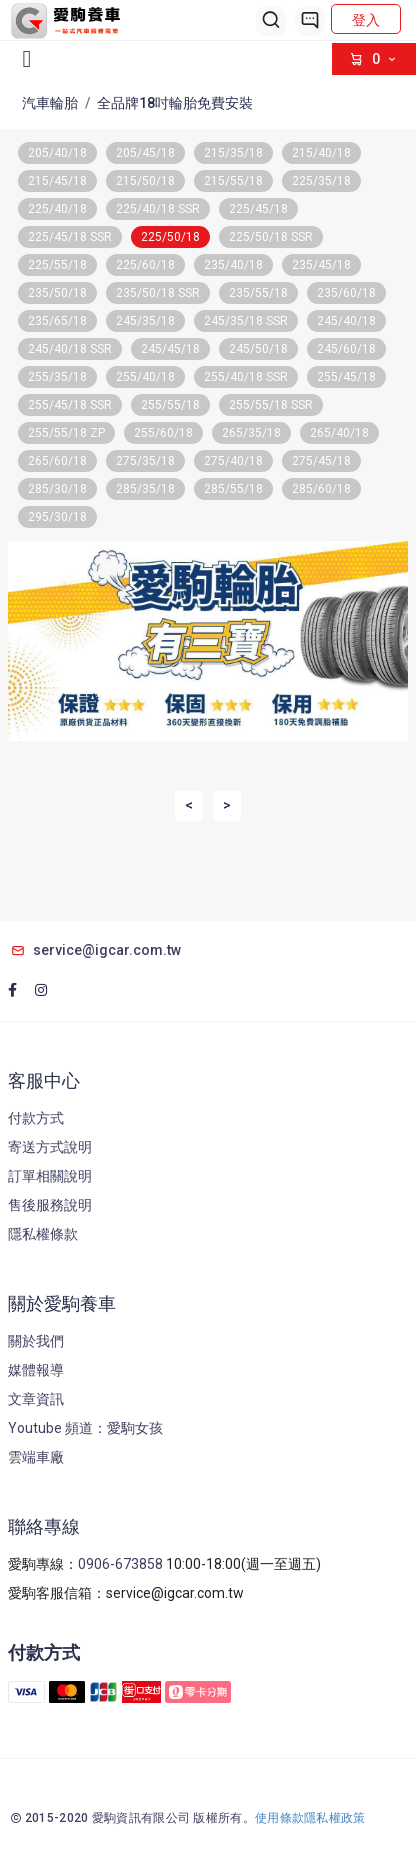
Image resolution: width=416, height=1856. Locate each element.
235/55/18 (258, 293)
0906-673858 (120, 1564)
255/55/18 (170, 405)
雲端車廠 (36, 1457)
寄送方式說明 (50, 1147)
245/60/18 (346, 349)
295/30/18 (57, 517)
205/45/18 (145, 153)
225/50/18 (170, 237)
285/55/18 (233, 489)
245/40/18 (346, 321)
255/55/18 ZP (66, 433)
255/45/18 (346, 377)
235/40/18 (233, 265)
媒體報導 (36, 1370)
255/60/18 (163, 433)
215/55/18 (233, 181)
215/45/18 (57, 181)
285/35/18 (145, 489)
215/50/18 (145, 181)
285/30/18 (57, 489)
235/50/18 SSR (158, 293)
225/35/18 (321, 181)
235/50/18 (57, 293)
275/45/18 (321, 461)
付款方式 (36, 1118)
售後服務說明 (50, 1205)
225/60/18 (145, 265)
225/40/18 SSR (158, 209)
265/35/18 (251, 433)
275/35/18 (145, 461)
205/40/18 (57, 153)
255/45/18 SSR (70, 405)
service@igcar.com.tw (94, 950)
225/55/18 (57, 265)
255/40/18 (145, 377)
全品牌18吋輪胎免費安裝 (175, 103)
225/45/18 (258, 209)
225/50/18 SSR (271, 237)
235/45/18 (321, 265)
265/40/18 (339, 433)
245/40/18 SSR (70, 349)
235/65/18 (57, 321)
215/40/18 (321, 153)
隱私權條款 (43, 1234)
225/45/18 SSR (70, 237)
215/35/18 (233, 153)
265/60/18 (57, 461)
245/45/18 (170, 349)
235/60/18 (346, 293)
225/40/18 (57, 209)
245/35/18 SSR (246, 321)
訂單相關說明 (50, 1176)
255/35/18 (57, 377)
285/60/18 (321, 489)
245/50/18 (258, 349)
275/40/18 (233, 461)
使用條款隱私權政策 (310, 1818)
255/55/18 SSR (271, 405)
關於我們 (36, 1341)
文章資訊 (36, 1399)
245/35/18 (145, 321)
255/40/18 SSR (246, 377)
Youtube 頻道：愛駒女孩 (85, 1428)
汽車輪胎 (50, 103)
